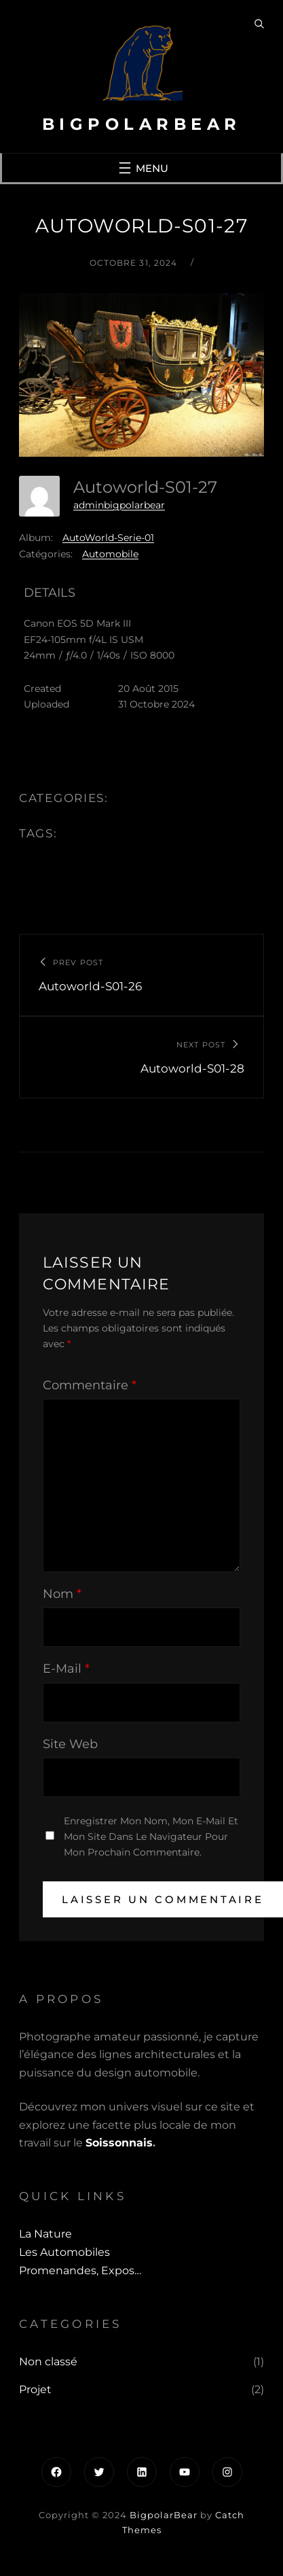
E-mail (66, 1668)
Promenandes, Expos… (80, 2270)
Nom (62, 1593)
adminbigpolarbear (119, 505)
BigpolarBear (142, 124)
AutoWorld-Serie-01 (108, 538)
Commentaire (89, 1385)
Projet (35, 2389)
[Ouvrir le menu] (141, 168)
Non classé (48, 2361)
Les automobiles (64, 2252)
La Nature (45, 2233)
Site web (70, 1744)
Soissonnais (119, 2142)
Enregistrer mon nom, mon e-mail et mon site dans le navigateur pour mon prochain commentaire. (151, 1836)
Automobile (110, 554)
